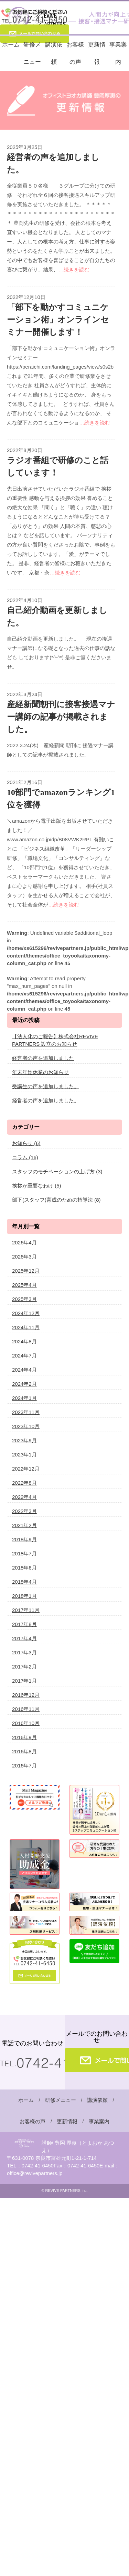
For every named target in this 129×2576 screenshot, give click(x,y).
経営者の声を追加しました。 (45, 1100)
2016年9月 (24, 1737)
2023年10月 (26, 1426)
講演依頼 (54, 53)
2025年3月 (24, 1299)
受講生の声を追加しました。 (45, 1086)
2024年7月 (24, 1356)
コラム (25, 1157)
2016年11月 (26, 1709)
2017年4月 (24, 1638)
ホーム (11, 44)
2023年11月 (26, 1412)
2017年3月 (24, 1652)
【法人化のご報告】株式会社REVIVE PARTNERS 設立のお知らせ (55, 1040)
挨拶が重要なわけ (36, 1186)
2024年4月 (24, 1370)
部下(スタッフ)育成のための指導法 (56, 1200)
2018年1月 (24, 1596)
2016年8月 (24, 1751)
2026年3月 (24, 1257)
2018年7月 (24, 1553)
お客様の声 (75, 53)
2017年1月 (24, 1681)
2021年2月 (24, 1525)
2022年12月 (26, 1469)
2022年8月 (24, 1483)
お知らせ (26, 1143)
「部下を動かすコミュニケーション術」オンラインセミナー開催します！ (58, 320)
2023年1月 (24, 1454)
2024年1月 (24, 1398)
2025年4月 (24, 1285)
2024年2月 (24, 1384)
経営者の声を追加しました (43, 1058)
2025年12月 (26, 1271)
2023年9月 (24, 1440)
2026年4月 (24, 1242)
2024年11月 (26, 1327)
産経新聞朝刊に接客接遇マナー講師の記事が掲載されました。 (61, 717)
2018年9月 (24, 1539)
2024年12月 (26, 1313)
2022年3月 (24, 1511)
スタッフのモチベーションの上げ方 (57, 1171)
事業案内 (118, 53)
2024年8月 (24, 1341)
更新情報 (97, 53)
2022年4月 (24, 1497)
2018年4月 (24, 1582)
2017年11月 (26, 1610)
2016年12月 (26, 1695)
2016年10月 (26, 1723)
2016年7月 (24, 1765)
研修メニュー (32, 53)
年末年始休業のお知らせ (40, 1072)
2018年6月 (24, 1568)
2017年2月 (24, 1667)
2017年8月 (24, 1624)
